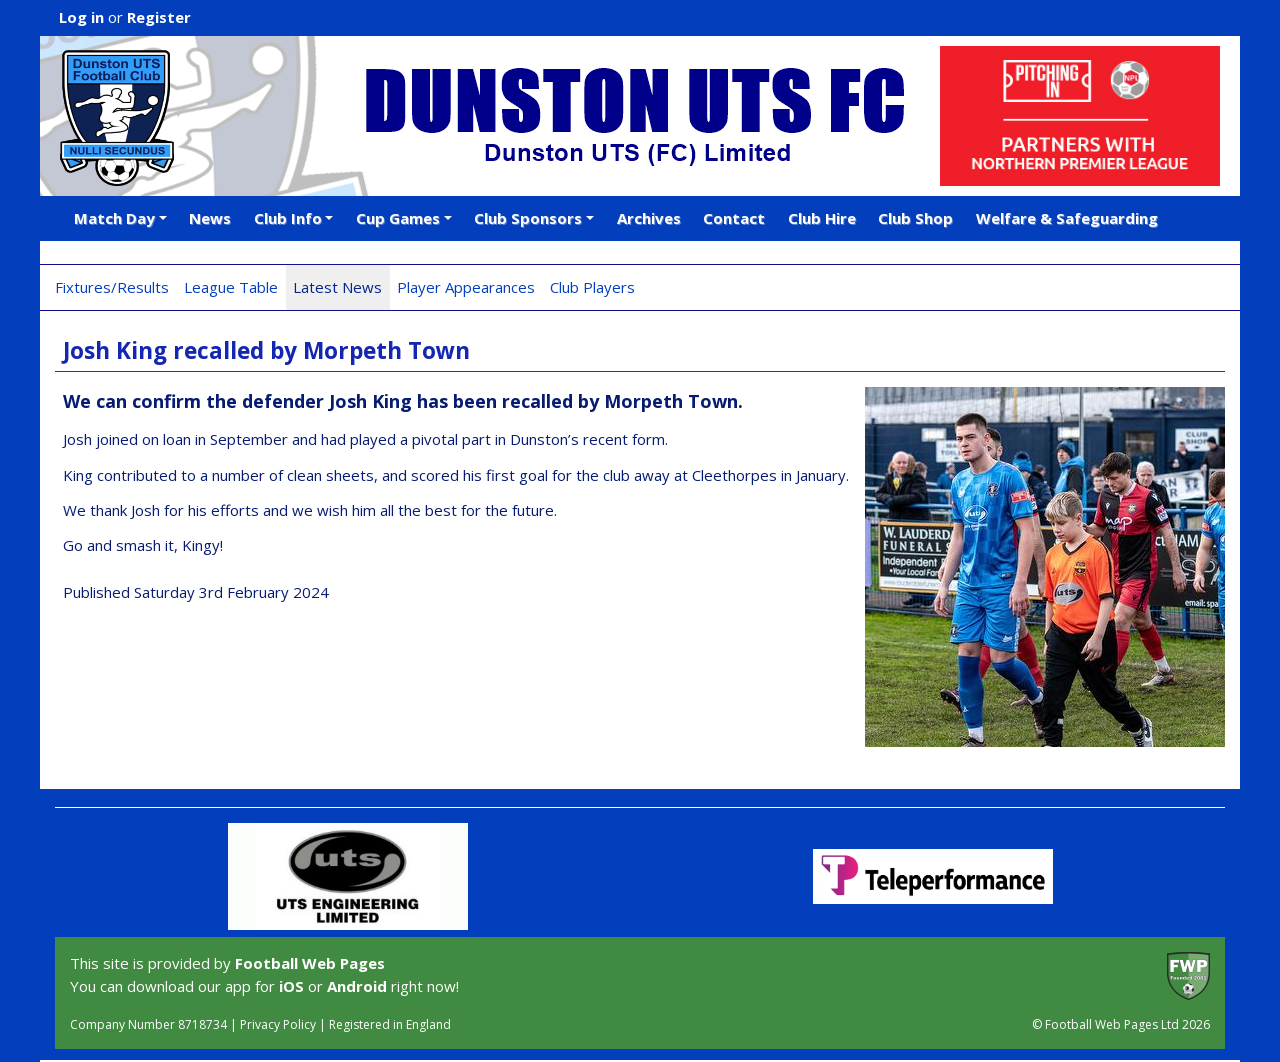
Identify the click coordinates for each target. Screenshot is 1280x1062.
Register (159, 17)
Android (357, 986)
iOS (291, 986)
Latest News (337, 287)
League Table (231, 287)
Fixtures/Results (112, 287)
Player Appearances (466, 287)
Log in (81, 17)
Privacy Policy (278, 1024)
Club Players (592, 287)
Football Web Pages (310, 963)
